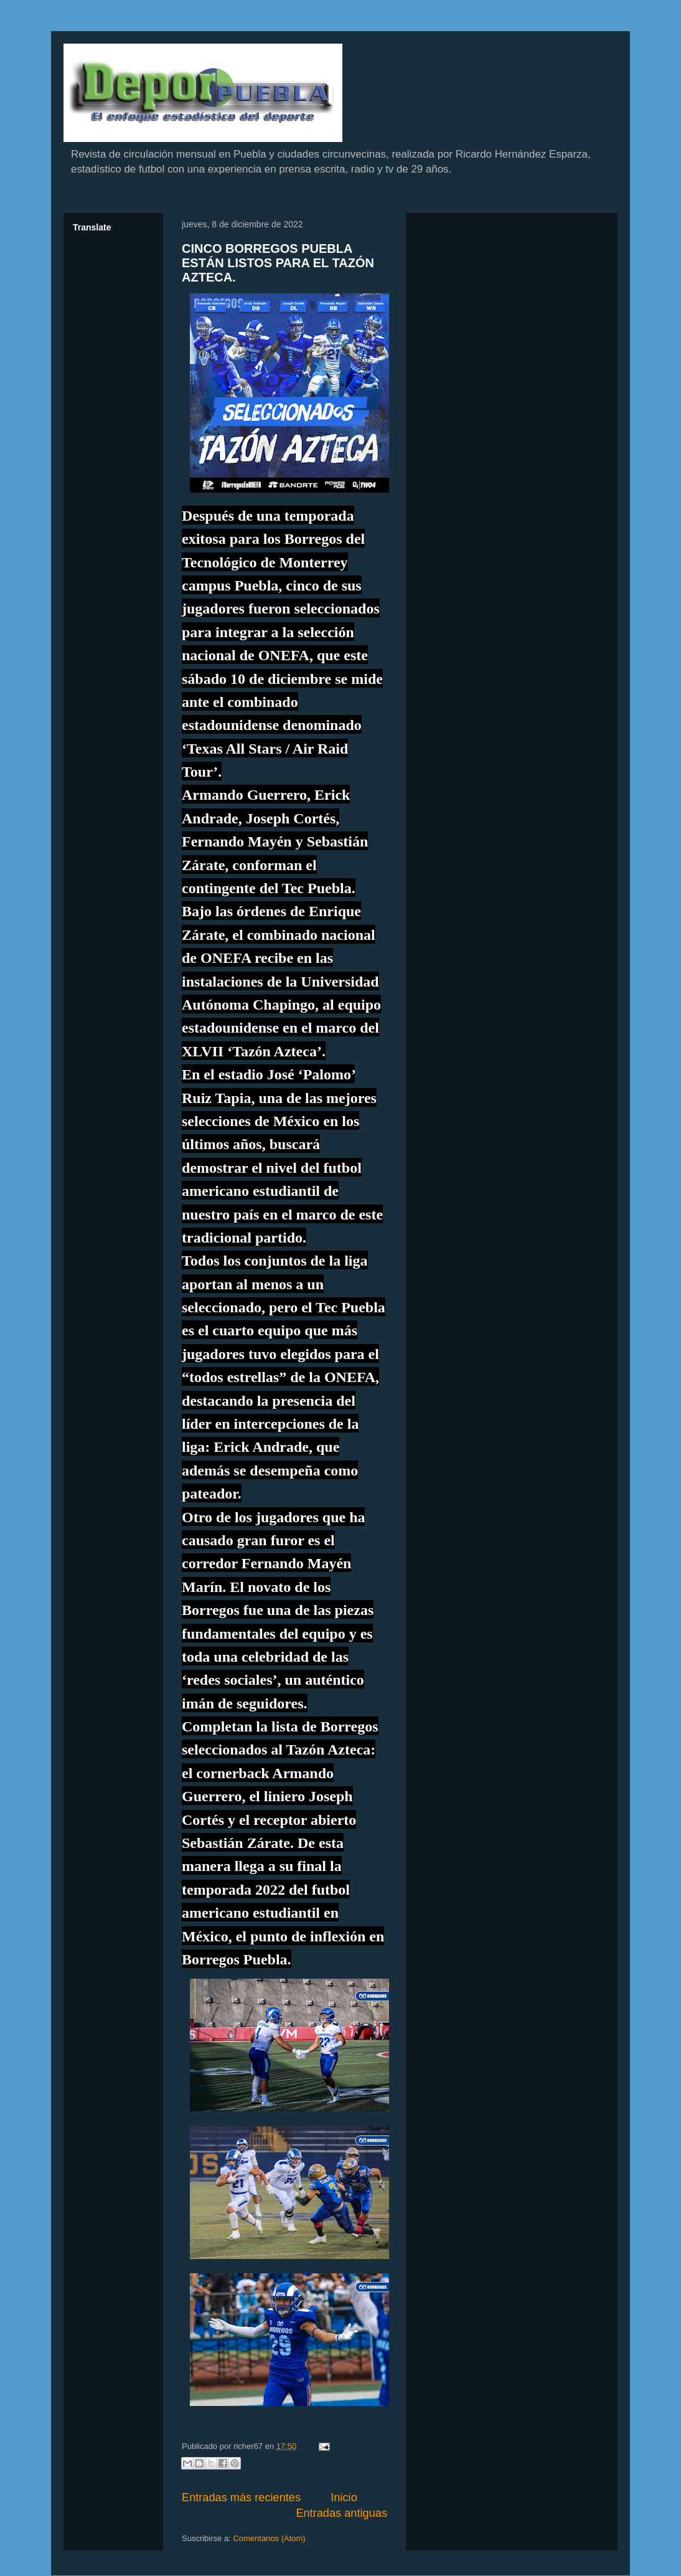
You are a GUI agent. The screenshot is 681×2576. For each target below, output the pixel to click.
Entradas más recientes (241, 2497)
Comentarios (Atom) (269, 2538)
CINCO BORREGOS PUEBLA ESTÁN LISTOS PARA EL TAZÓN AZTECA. (278, 263)
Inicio (344, 2497)
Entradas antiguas (341, 2513)
